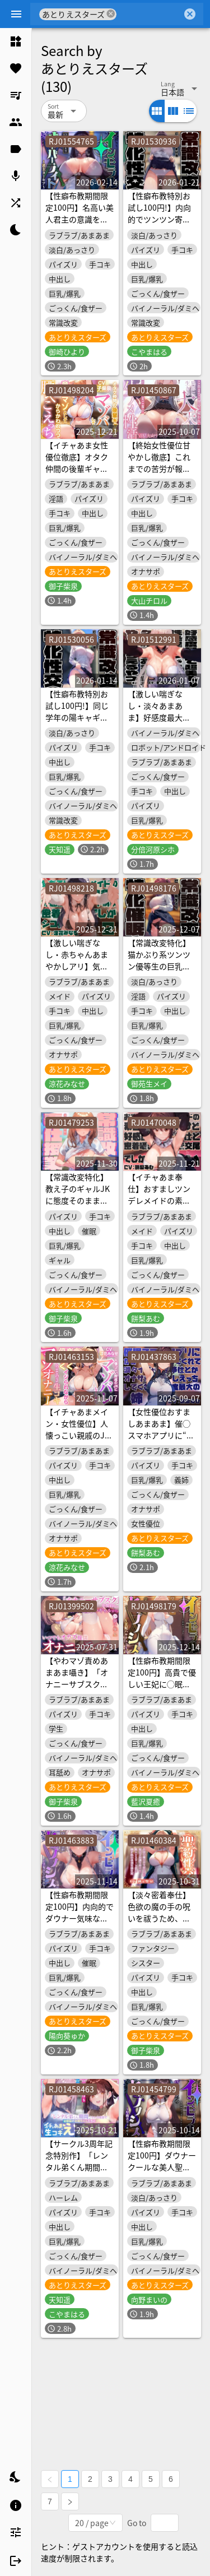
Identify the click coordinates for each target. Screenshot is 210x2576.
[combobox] (149, 14)
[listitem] (15, 41)
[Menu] (16, 14)
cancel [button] (111, 13)
